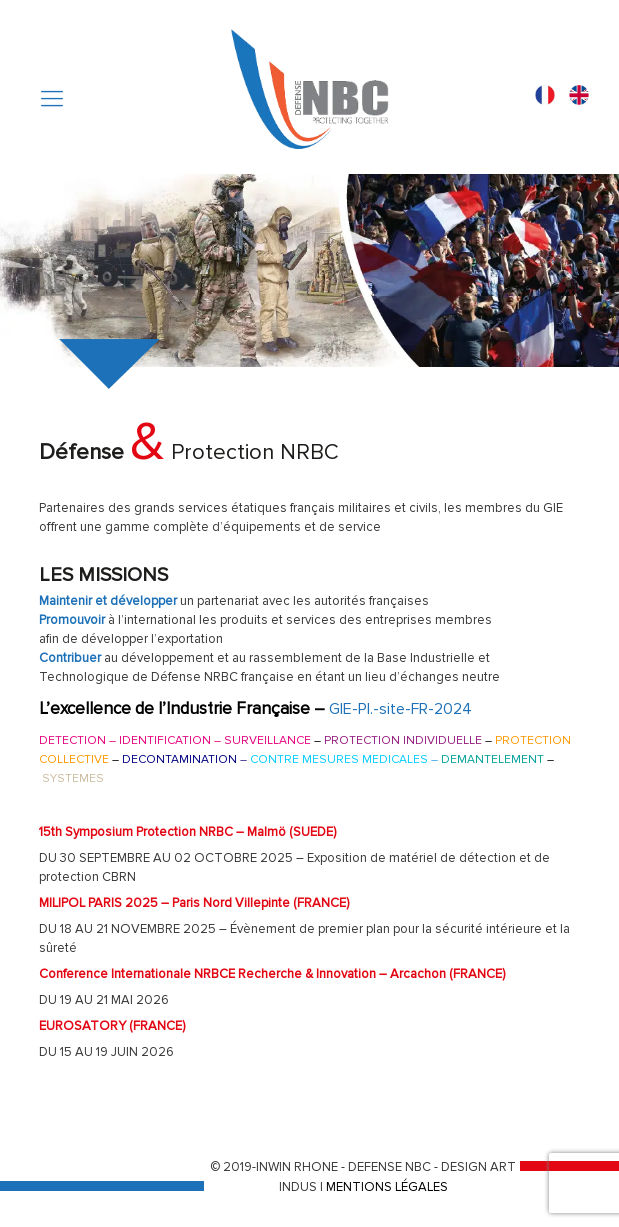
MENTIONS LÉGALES (387, 1187)
